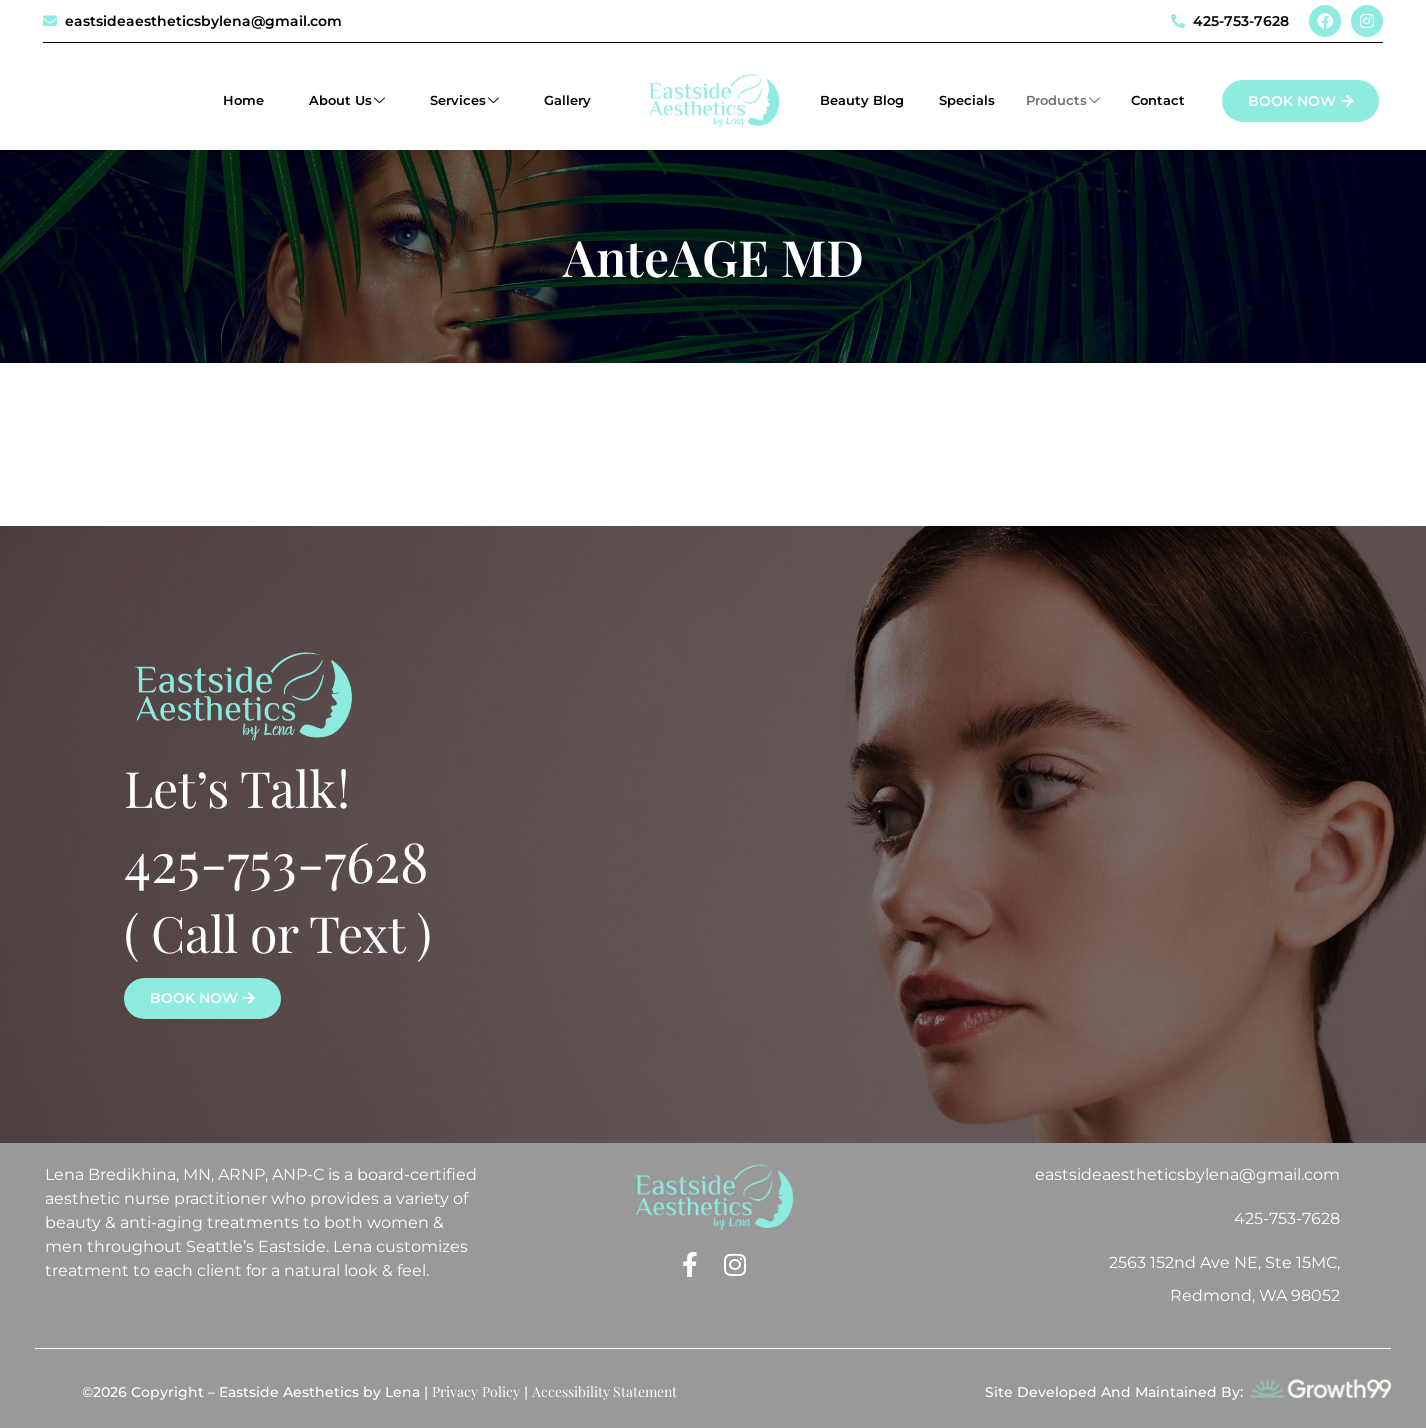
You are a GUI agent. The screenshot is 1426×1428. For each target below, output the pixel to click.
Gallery (567, 100)
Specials (967, 100)
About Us (347, 100)
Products (1063, 100)
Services (464, 100)
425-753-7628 (276, 860)
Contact (1158, 100)
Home (243, 100)
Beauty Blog (864, 100)
